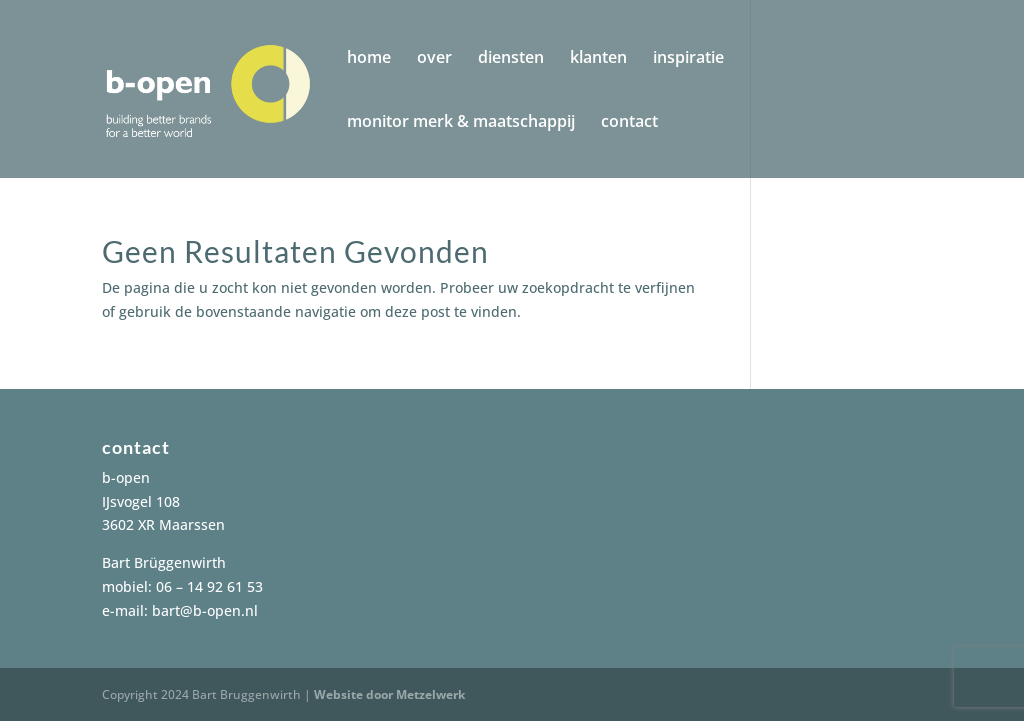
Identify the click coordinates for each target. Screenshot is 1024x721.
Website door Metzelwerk (389, 694)
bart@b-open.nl (205, 610)
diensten (511, 59)
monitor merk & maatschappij (461, 123)
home (369, 59)
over (434, 59)
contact (629, 123)
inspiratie (688, 59)
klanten (598, 59)
